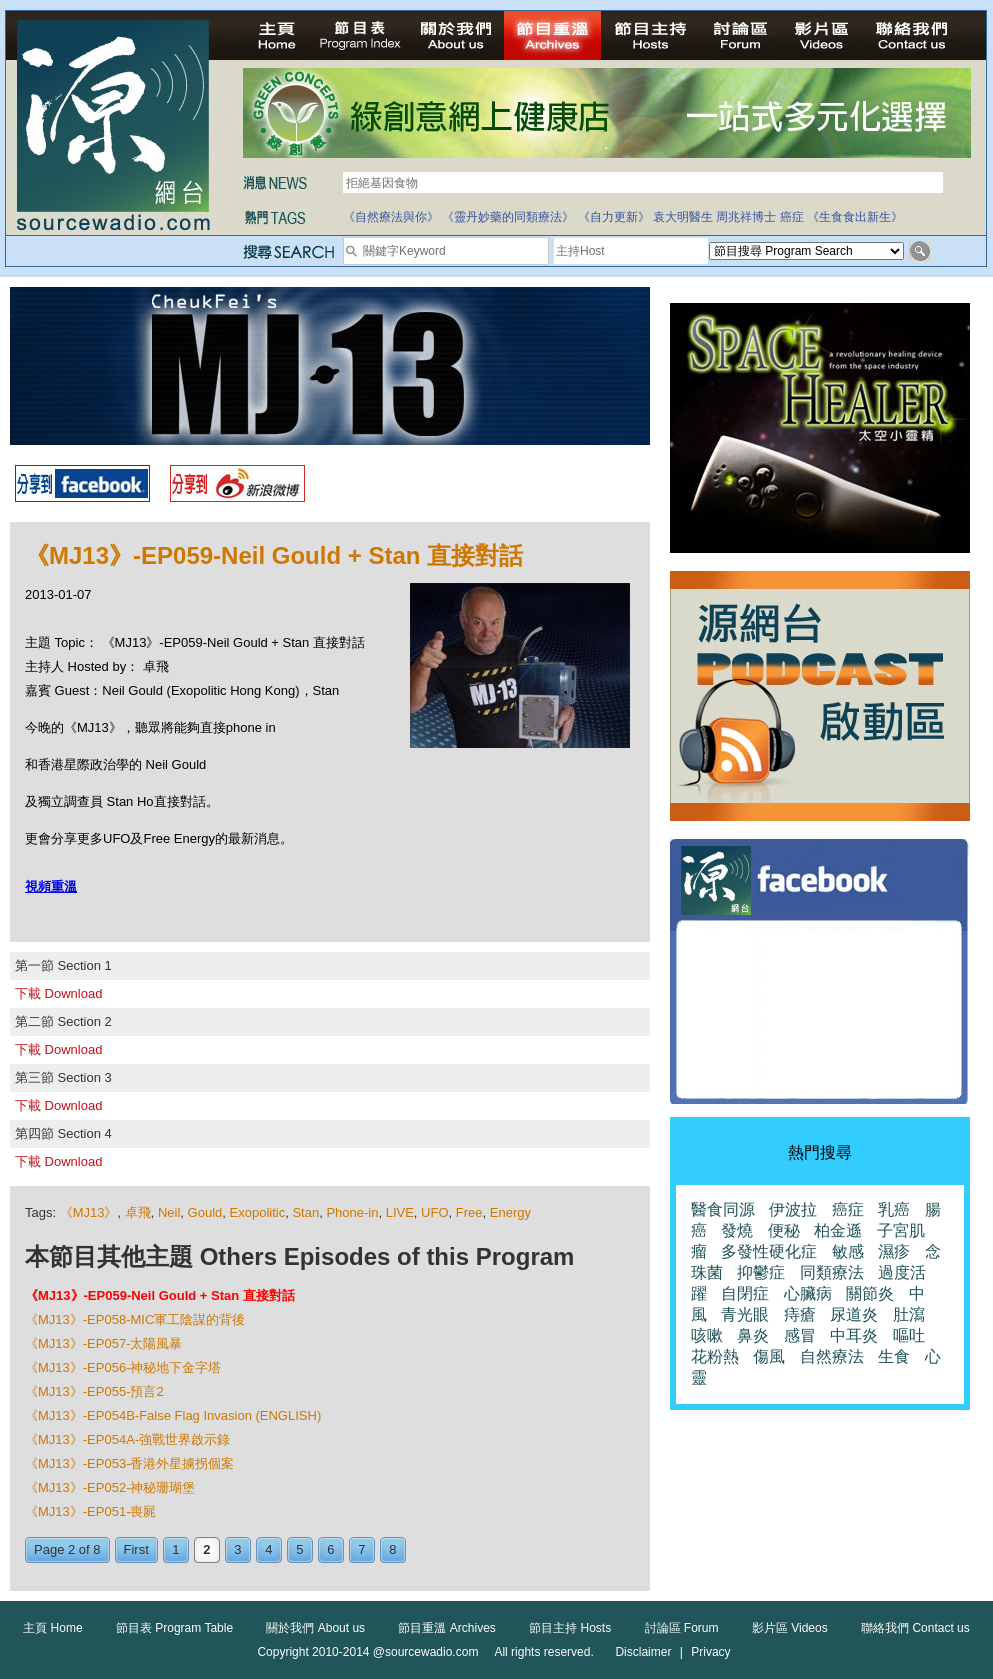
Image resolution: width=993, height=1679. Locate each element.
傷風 (769, 1356)
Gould (205, 1212)
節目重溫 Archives (446, 1628)
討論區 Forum (682, 1628)
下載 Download (58, 993)
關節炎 (870, 1293)
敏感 (848, 1251)
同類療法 (832, 1272)
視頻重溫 (51, 886)
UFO (434, 1212)
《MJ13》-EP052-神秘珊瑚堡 (110, 1487)
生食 (894, 1356)
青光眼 (745, 1314)
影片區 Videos (790, 1628)
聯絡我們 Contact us (915, 1628)
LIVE (400, 1212)
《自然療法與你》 (391, 217)
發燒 (737, 1230)
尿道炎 (854, 1314)
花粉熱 (715, 1356)
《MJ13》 (89, 1212)
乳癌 (894, 1209)
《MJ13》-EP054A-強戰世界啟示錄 (127, 1439)
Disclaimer (643, 1652)
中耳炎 (854, 1335)
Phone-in (352, 1212)
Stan (305, 1212)
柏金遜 (838, 1230)
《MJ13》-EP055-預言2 (94, 1391)
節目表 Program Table (174, 1628)
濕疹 (894, 1251)
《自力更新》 (614, 217)
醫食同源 (723, 1209)
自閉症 (745, 1293)
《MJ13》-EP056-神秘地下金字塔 (123, 1367)
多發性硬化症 (769, 1251)
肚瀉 (909, 1314)
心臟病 (808, 1293)
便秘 (784, 1230)
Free (469, 1212)
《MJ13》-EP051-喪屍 (90, 1511)
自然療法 (832, 1356)
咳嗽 (707, 1335)
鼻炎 (753, 1335)
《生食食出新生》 (855, 217)
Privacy (710, 1652)
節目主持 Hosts (570, 1628)
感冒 (800, 1335)
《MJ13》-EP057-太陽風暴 (103, 1343)
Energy (510, 1212)
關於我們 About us (315, 1628)
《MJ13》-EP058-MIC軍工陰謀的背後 (135, 1319)
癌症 (792, 217)
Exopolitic (258, 1212)
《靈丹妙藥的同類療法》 (508, 217)
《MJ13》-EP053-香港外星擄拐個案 (129, 1463)
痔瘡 (800, 1314)
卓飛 (138, 1212)
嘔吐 (909, 1335)
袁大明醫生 (683, 217)
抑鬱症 (761, 1272)
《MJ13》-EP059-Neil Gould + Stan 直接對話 (160, 1295)
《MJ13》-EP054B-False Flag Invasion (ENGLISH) (173, 1415)
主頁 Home (52, 1628)
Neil (169, 1212)
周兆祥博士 (746, 217)
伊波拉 (793, 1209)
